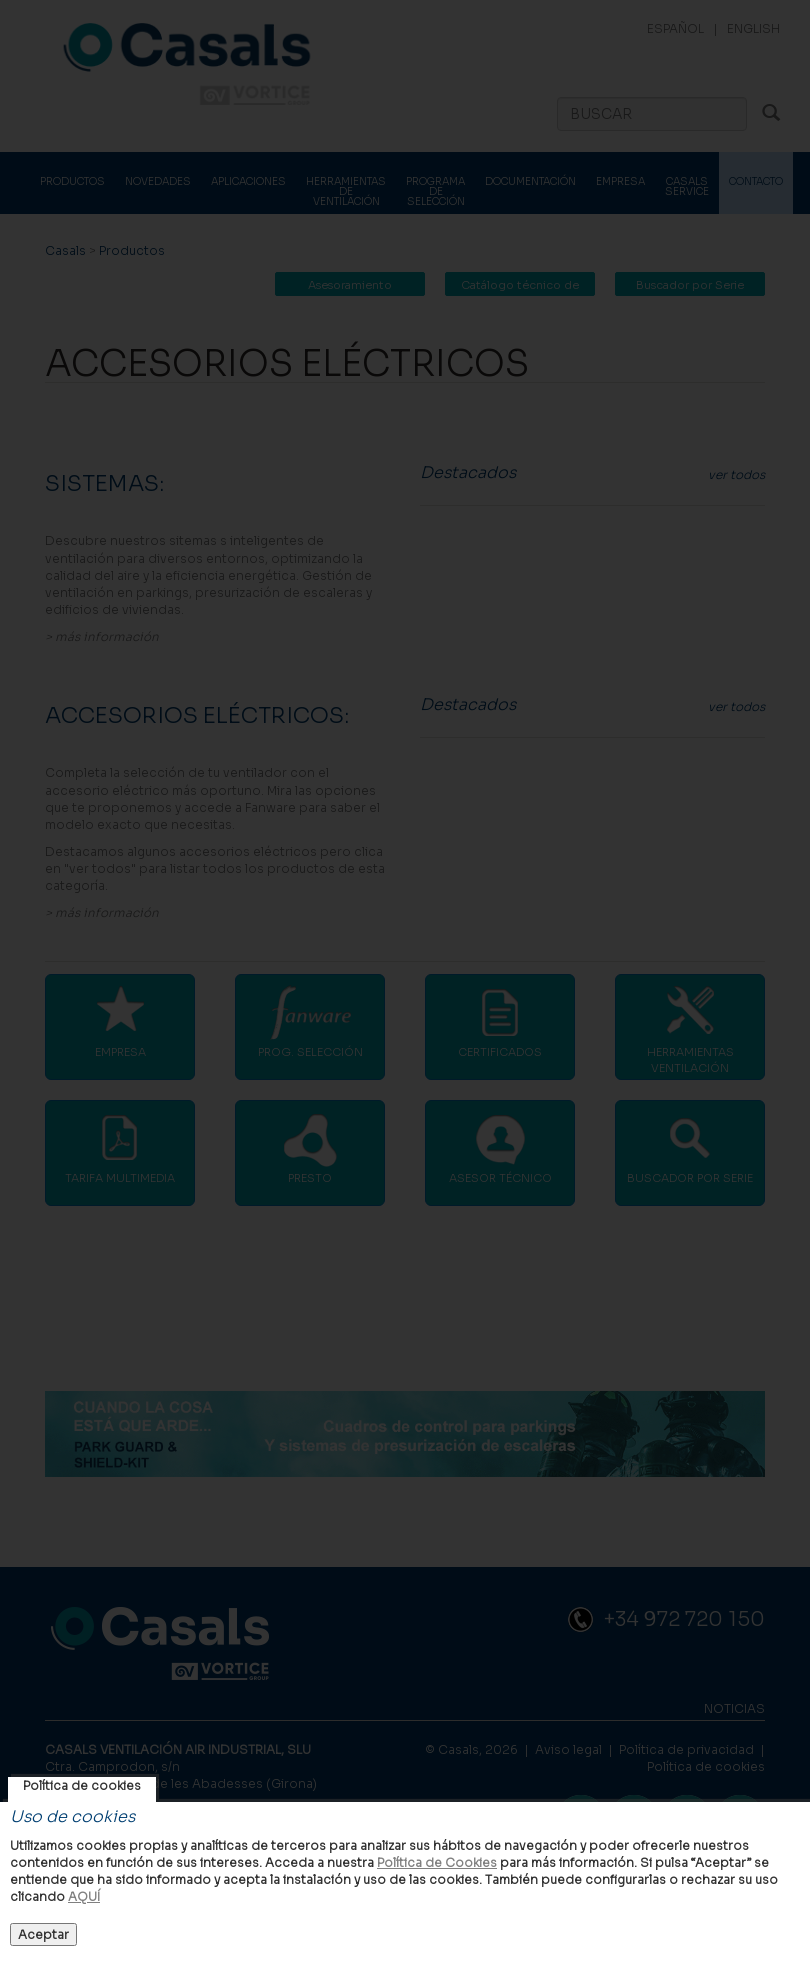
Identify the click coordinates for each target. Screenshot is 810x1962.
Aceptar (43, 1934)
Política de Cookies (437, 1862)
